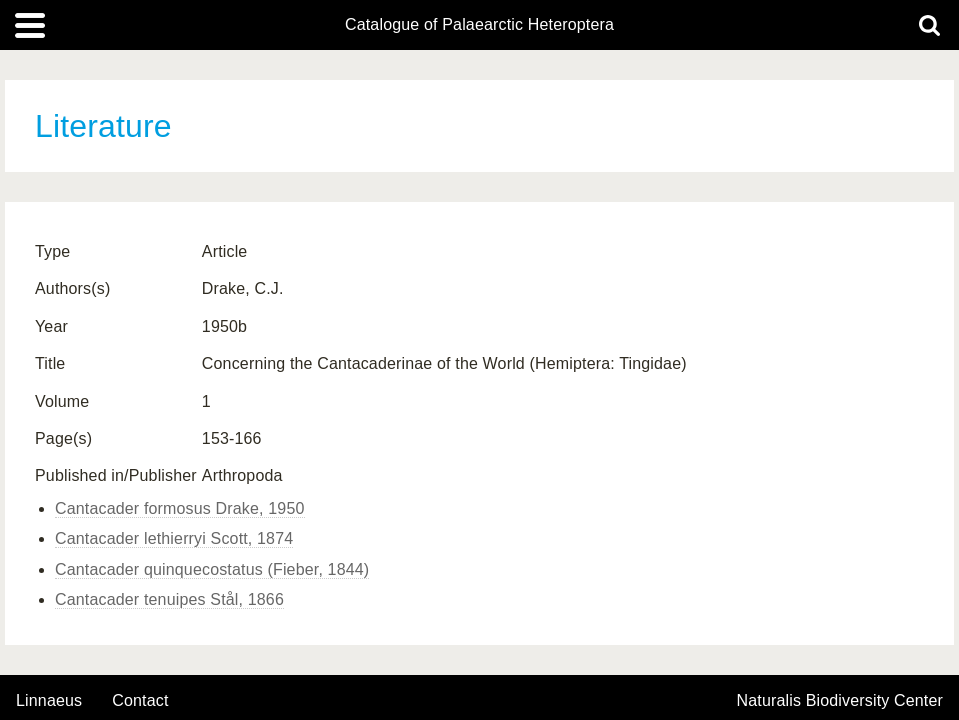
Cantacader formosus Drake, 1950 (180, 508)
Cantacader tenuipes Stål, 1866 (169, 599)
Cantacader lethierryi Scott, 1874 (174, 538)
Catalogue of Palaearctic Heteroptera (479, 25)
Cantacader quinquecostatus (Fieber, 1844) (212, 569)
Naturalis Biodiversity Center (840, 701)
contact (140, 700)
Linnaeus (49, 701)
